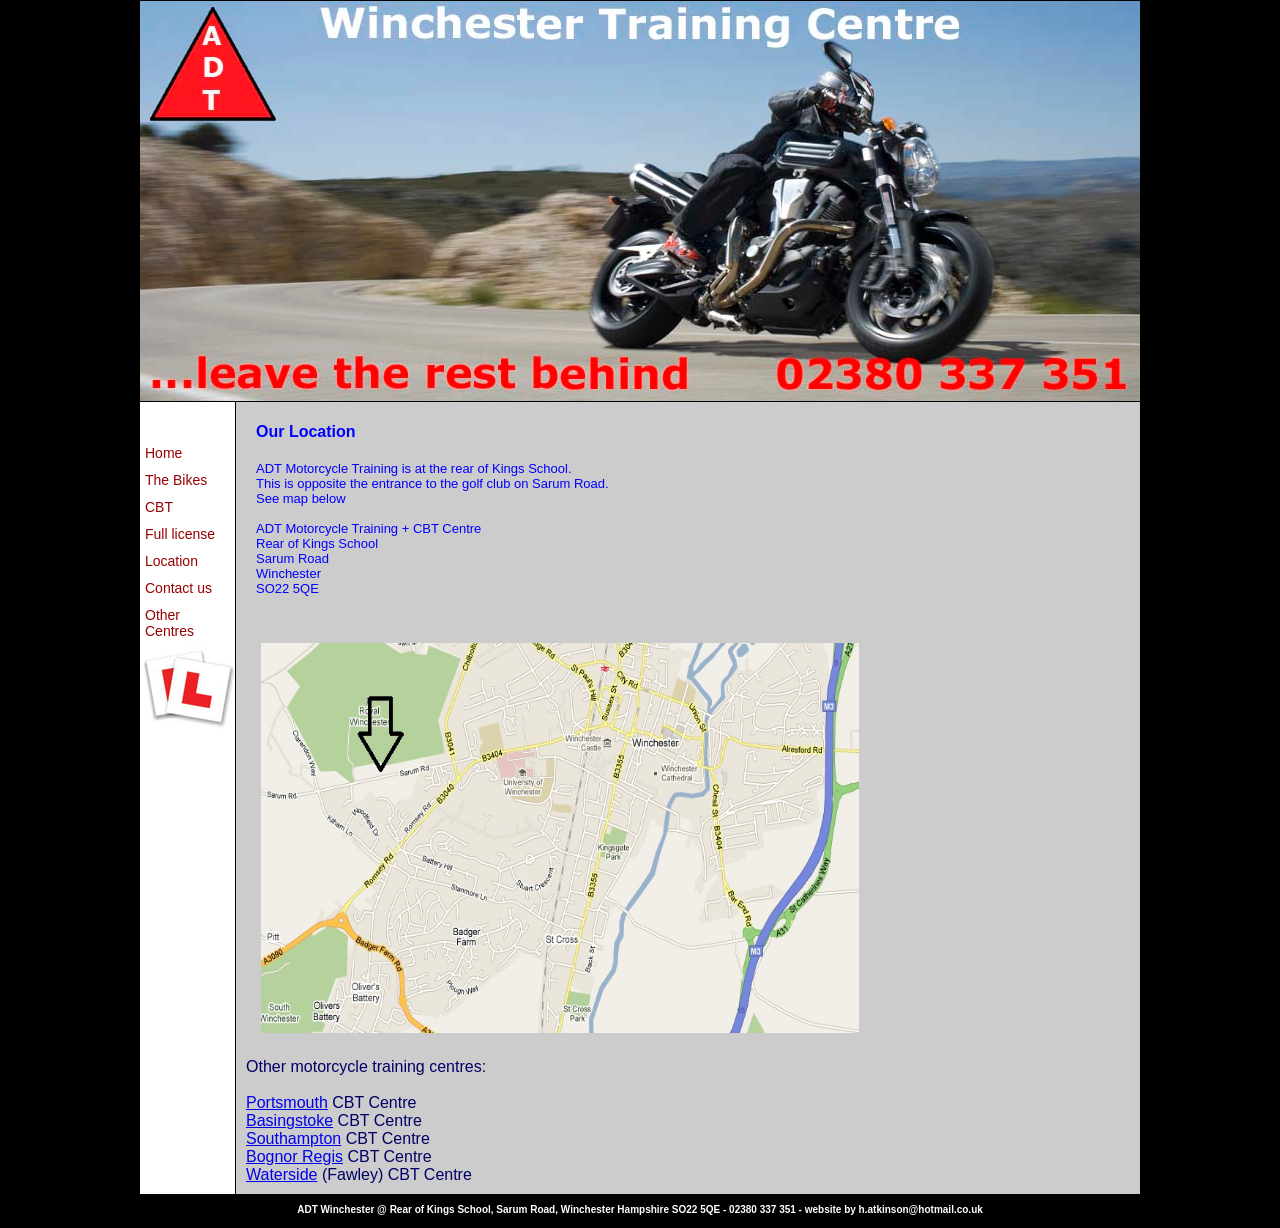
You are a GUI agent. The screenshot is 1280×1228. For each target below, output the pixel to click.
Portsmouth (287, 1102)
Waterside (281, 1174)
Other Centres (169, 623)
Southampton (293, 1138)
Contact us (178, 588)
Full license (180, 534)
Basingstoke (289, 1120)
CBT (159, 507)
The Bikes (176, 480)
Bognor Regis (294, 1156)
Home (163, 453)
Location (171, 561)
